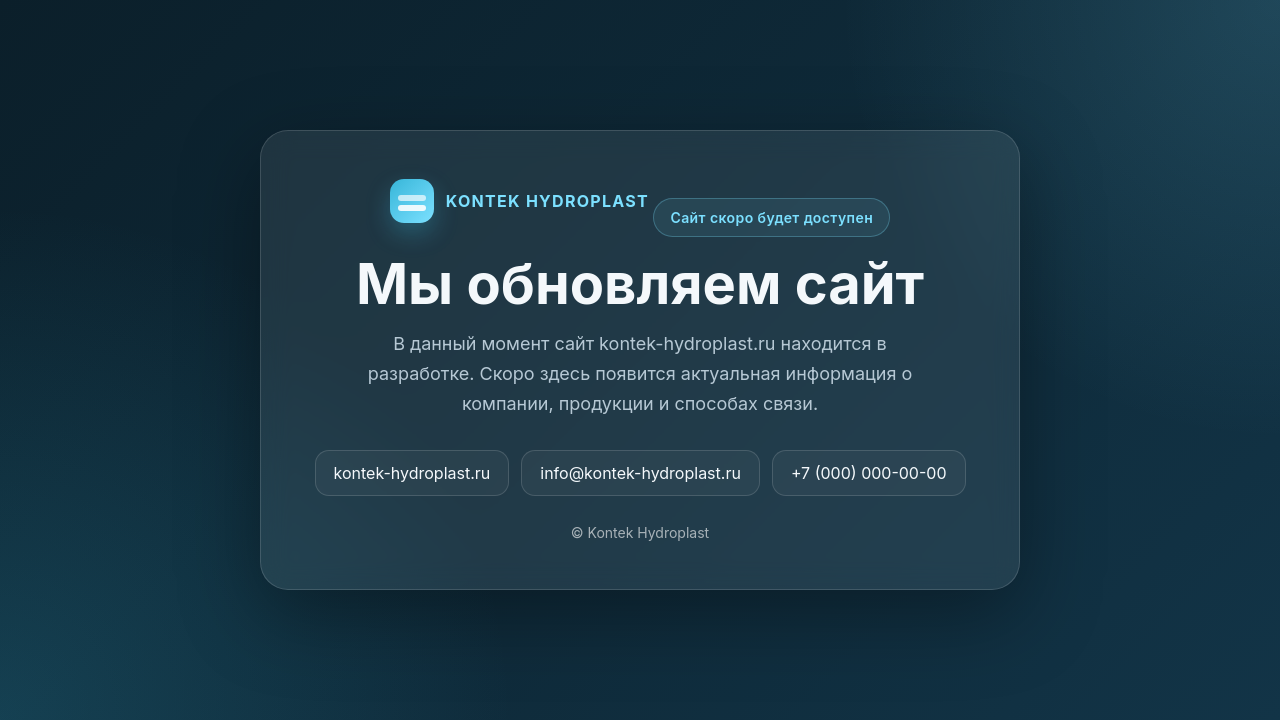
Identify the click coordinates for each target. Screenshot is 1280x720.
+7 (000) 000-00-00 (869, 473)
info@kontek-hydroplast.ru (640, 473)
